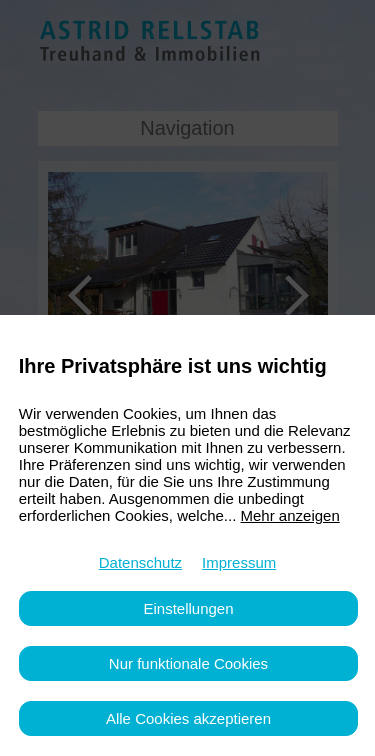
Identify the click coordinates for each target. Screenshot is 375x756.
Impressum (239, 562)
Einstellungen (188, 608)
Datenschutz (140, 562)
